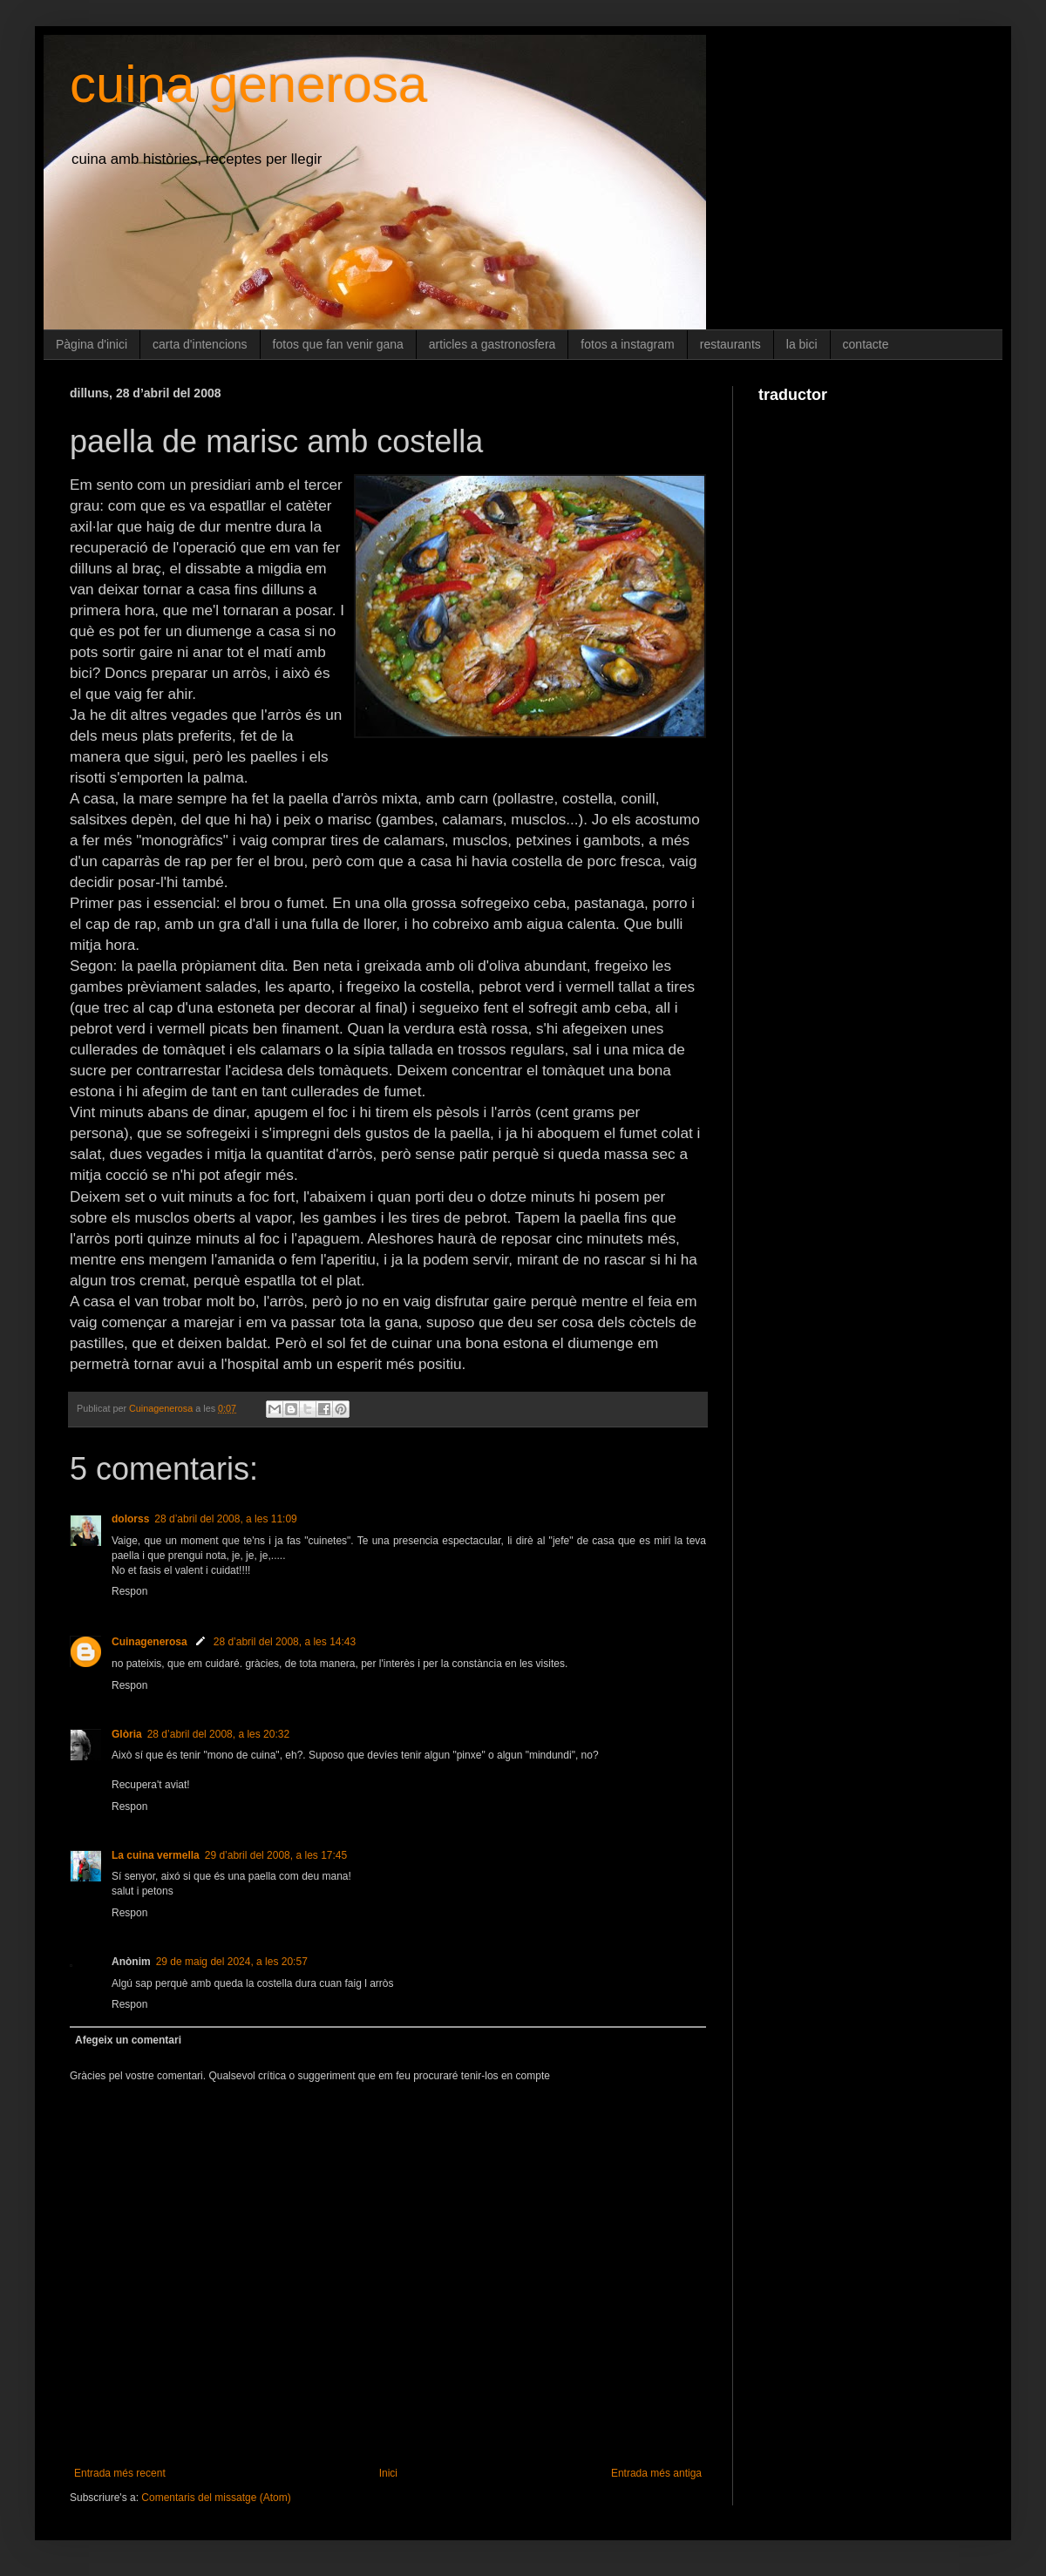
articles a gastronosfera (492, 344)
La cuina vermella (156, 1855)
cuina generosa (248, 84)
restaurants (730, 344)
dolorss (130, 1519)
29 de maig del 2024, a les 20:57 (232, 1962)
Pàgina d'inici (91, 344)
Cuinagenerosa (149, 1642)
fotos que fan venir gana (338, 344)
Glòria (127, 1734)
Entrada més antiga (656, 2473)
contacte (866, 344)
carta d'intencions (200, 344)
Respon (129, 1591)
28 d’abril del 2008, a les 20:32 (218, 1734)
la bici (802, 344)
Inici (388, 2473)
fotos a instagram (627, 344)
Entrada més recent (120, 2473)
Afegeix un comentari (128, 2040)
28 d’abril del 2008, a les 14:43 (285, 1642)
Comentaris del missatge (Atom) (215, 2497)
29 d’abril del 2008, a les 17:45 (276, 1855)
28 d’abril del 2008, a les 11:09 (225, 1519)
